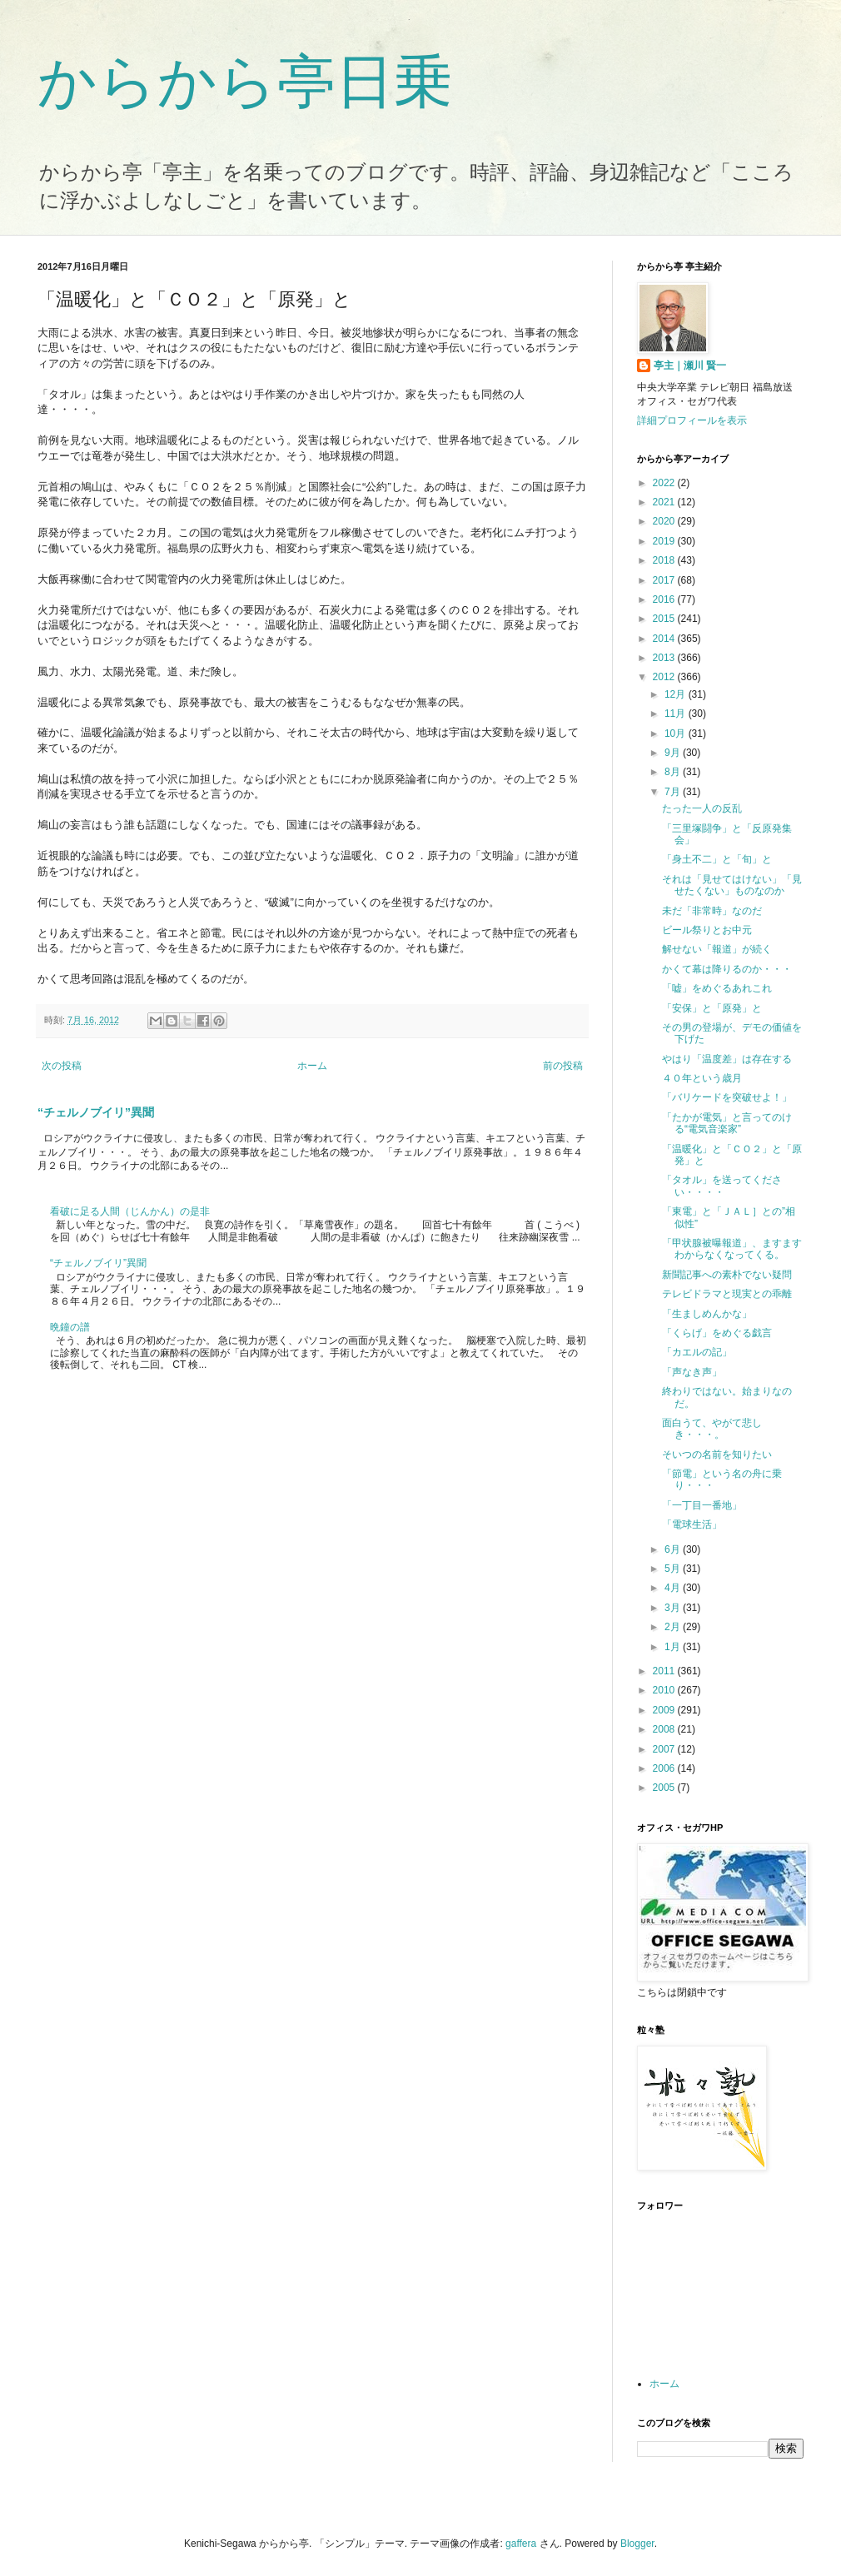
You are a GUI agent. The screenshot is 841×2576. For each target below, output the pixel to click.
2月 (673, 1627)
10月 (676, 733)
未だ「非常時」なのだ (712, 911)
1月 (673, 1647)
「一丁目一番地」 (702, 1505)
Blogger (637, 2543)
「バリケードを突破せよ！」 (727, 1097)
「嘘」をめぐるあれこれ (717, 988)
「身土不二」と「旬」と (717, 859)
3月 (673, 1608)
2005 (665, 1787)
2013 (665, 658)
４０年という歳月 (702, 1078)
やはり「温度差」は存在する (727, 1059)
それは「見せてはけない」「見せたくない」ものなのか (732, 885)
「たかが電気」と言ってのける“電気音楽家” (727, 1123)
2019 (665, 541)
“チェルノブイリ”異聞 (95, 1112)
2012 (665, 677)
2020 (665, 521)
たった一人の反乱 (702, 808)
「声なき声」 (692, 1372)
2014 (665, 638)
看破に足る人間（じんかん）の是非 (130, 1211)
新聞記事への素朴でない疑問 (727, 1275)
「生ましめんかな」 (707, 1314)
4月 (673, 1588)
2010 (665, 1690)
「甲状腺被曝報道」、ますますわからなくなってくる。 (732, 1249)
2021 (665, 502)
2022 (665, 483)
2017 (665, 580)
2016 (665, 599)
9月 (673, 752)
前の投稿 (563, 1066)
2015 (665, 618)
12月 (676, 694)
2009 (665, 1710)
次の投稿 (62, 1066)
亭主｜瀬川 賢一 (690, 365)
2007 (665, 1749)
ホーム (312, 1066)
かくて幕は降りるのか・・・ (727, 969)
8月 (673, 772)
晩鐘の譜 (70, 1327)
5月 (673, 1568)
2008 (665, 1729)
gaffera (520, 2543)
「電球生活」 (692, 1524)
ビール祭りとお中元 (707, 930)
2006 (665, 1768)
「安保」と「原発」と (712, 1008)
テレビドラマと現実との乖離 (727, 1294)
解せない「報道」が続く (717, 949)
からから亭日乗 (244, 81)
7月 (673, 792)
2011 (665, 1671)
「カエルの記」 (697, 1352)
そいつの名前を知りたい (717, 1454)
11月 (676, 713)
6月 (673, 1549)
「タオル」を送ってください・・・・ (722, 1185)
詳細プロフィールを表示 (692, 420)
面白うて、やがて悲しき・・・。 (712, 1428)
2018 (665, 560)
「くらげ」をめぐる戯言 (717, 1333)
